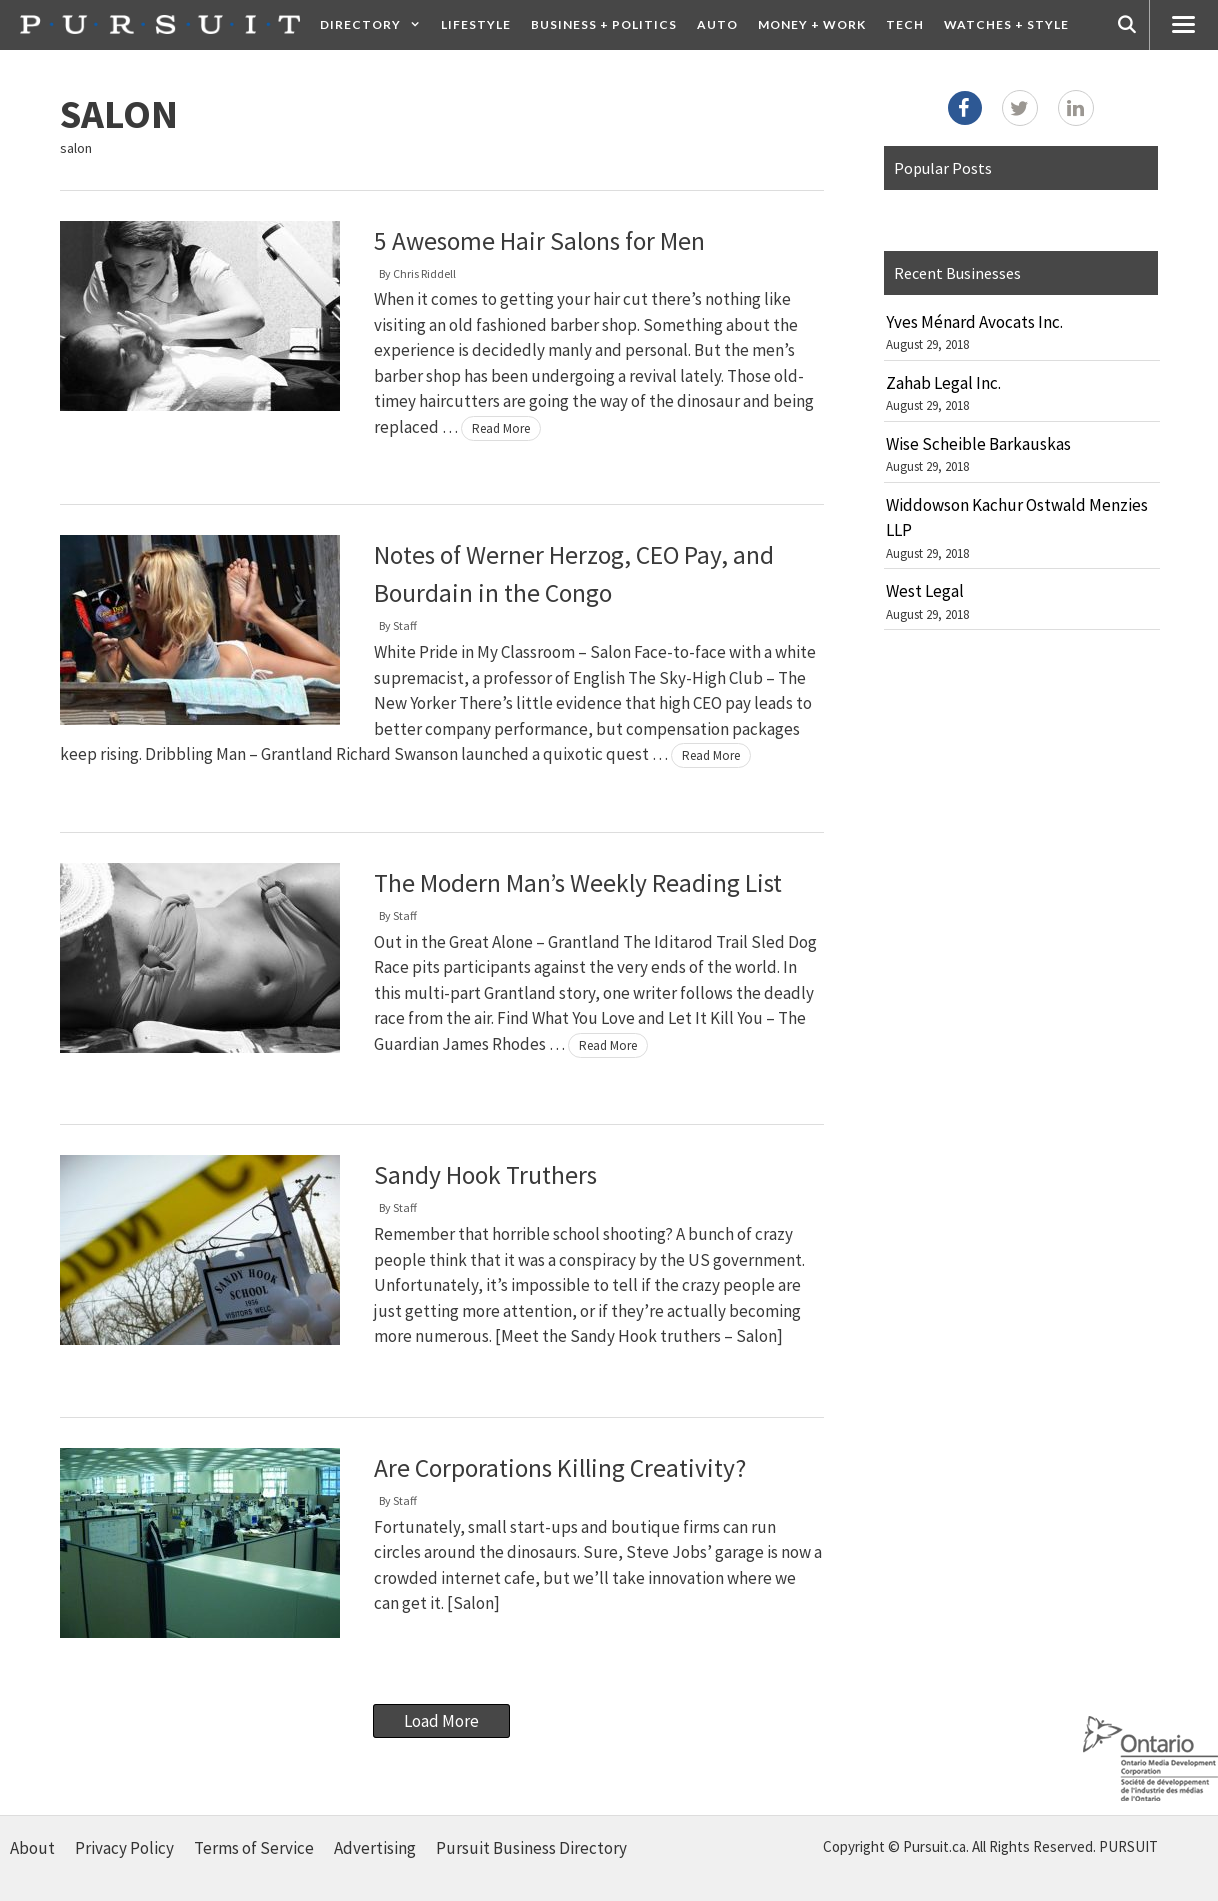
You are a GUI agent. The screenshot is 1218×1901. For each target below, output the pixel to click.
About (32, 1848)
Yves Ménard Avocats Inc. (974, 322)
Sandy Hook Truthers (485, 1175)
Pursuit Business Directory (531, 1848)
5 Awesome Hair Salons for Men (539, 241)
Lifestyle (476, 24)
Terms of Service (254, 1848)
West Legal (925, 591)
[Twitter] (1020, 108)
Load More (441, 1721)
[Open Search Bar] (1127, 25)
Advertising (375, 1848)
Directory (375, 25)
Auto (717, 24)
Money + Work (812, 24)
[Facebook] (965, 108)
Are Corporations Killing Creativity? (560, 1468)
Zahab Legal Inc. (943, 383)
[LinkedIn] (1076, 108)
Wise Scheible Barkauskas (978, 444)
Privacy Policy (124, 1848)
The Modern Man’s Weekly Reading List (578, 883)
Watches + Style (1006, 24)
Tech (905, 24)
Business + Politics (604, 24)
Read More (501, 428)
